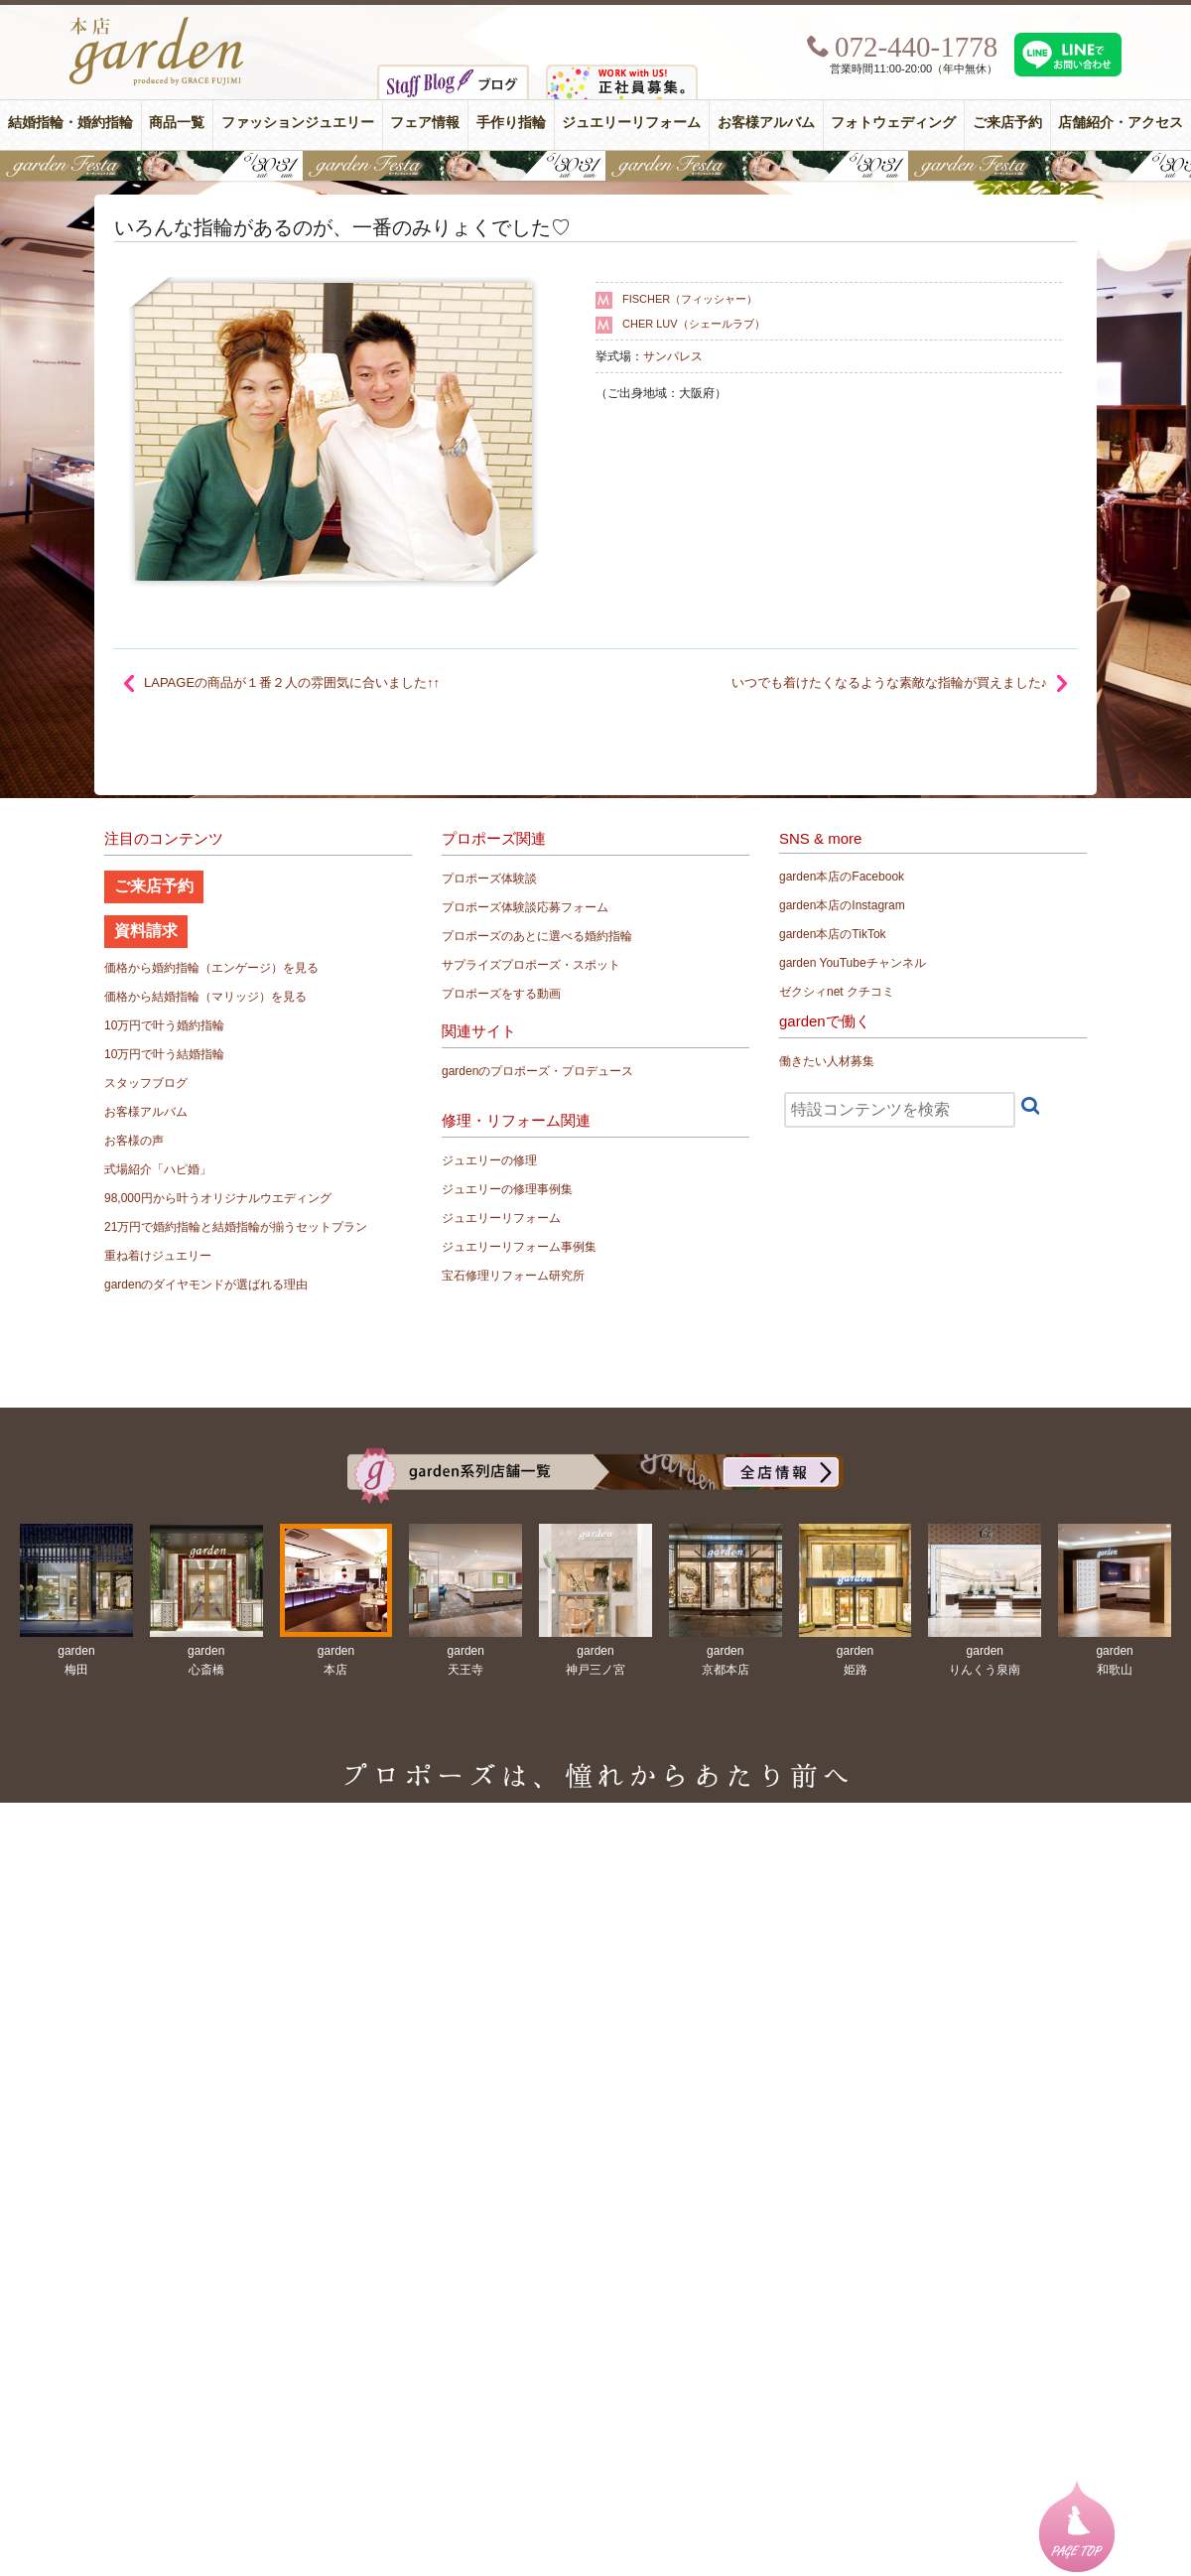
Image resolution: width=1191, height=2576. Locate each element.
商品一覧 (176, 122)
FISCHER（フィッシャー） (689, 299)
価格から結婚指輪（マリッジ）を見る (205, 997)
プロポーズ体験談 (489, 878)
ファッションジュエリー (297, 122)
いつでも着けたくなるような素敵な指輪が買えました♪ (889, 682)
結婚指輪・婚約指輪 (70, 122)
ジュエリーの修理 (489, 1160)
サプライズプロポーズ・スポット (531, 965)
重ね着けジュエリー (157, 1256)
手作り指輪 (511, 122)
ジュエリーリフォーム (631, 122)
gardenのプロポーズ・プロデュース (537, 1071)
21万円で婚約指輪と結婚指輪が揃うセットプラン (235, 1227)
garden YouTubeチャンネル (852, 963)
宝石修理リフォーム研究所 (513, 1276)
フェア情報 (425, 122)
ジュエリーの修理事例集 (507, 1189)
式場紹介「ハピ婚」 (157, 1169)
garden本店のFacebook (841, 876)
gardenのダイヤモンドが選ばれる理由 (206, 1284)
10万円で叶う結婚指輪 (164, 1054)
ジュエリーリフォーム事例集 (519, 1247)
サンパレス (673, 356)
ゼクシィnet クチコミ (836, 992)
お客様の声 (134, 1141)
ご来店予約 (1007, 122)
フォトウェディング (893, 122)
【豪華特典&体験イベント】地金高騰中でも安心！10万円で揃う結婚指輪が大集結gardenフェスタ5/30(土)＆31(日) (595, 166)
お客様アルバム (766, 122)
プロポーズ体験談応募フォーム (525, 907)
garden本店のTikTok (832, 934)
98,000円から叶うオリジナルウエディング (217, 1198)
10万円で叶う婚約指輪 (164, 1025)
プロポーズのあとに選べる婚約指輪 (537, 936)
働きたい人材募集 (826, 1061)
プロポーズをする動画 (501, 994)
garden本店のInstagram (842, 905)
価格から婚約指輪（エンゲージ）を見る (211, 968)
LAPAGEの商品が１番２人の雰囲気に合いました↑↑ (292, 682)
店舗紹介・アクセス (1120, 122)
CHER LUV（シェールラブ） (693, 324)
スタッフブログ (146, 1083)
